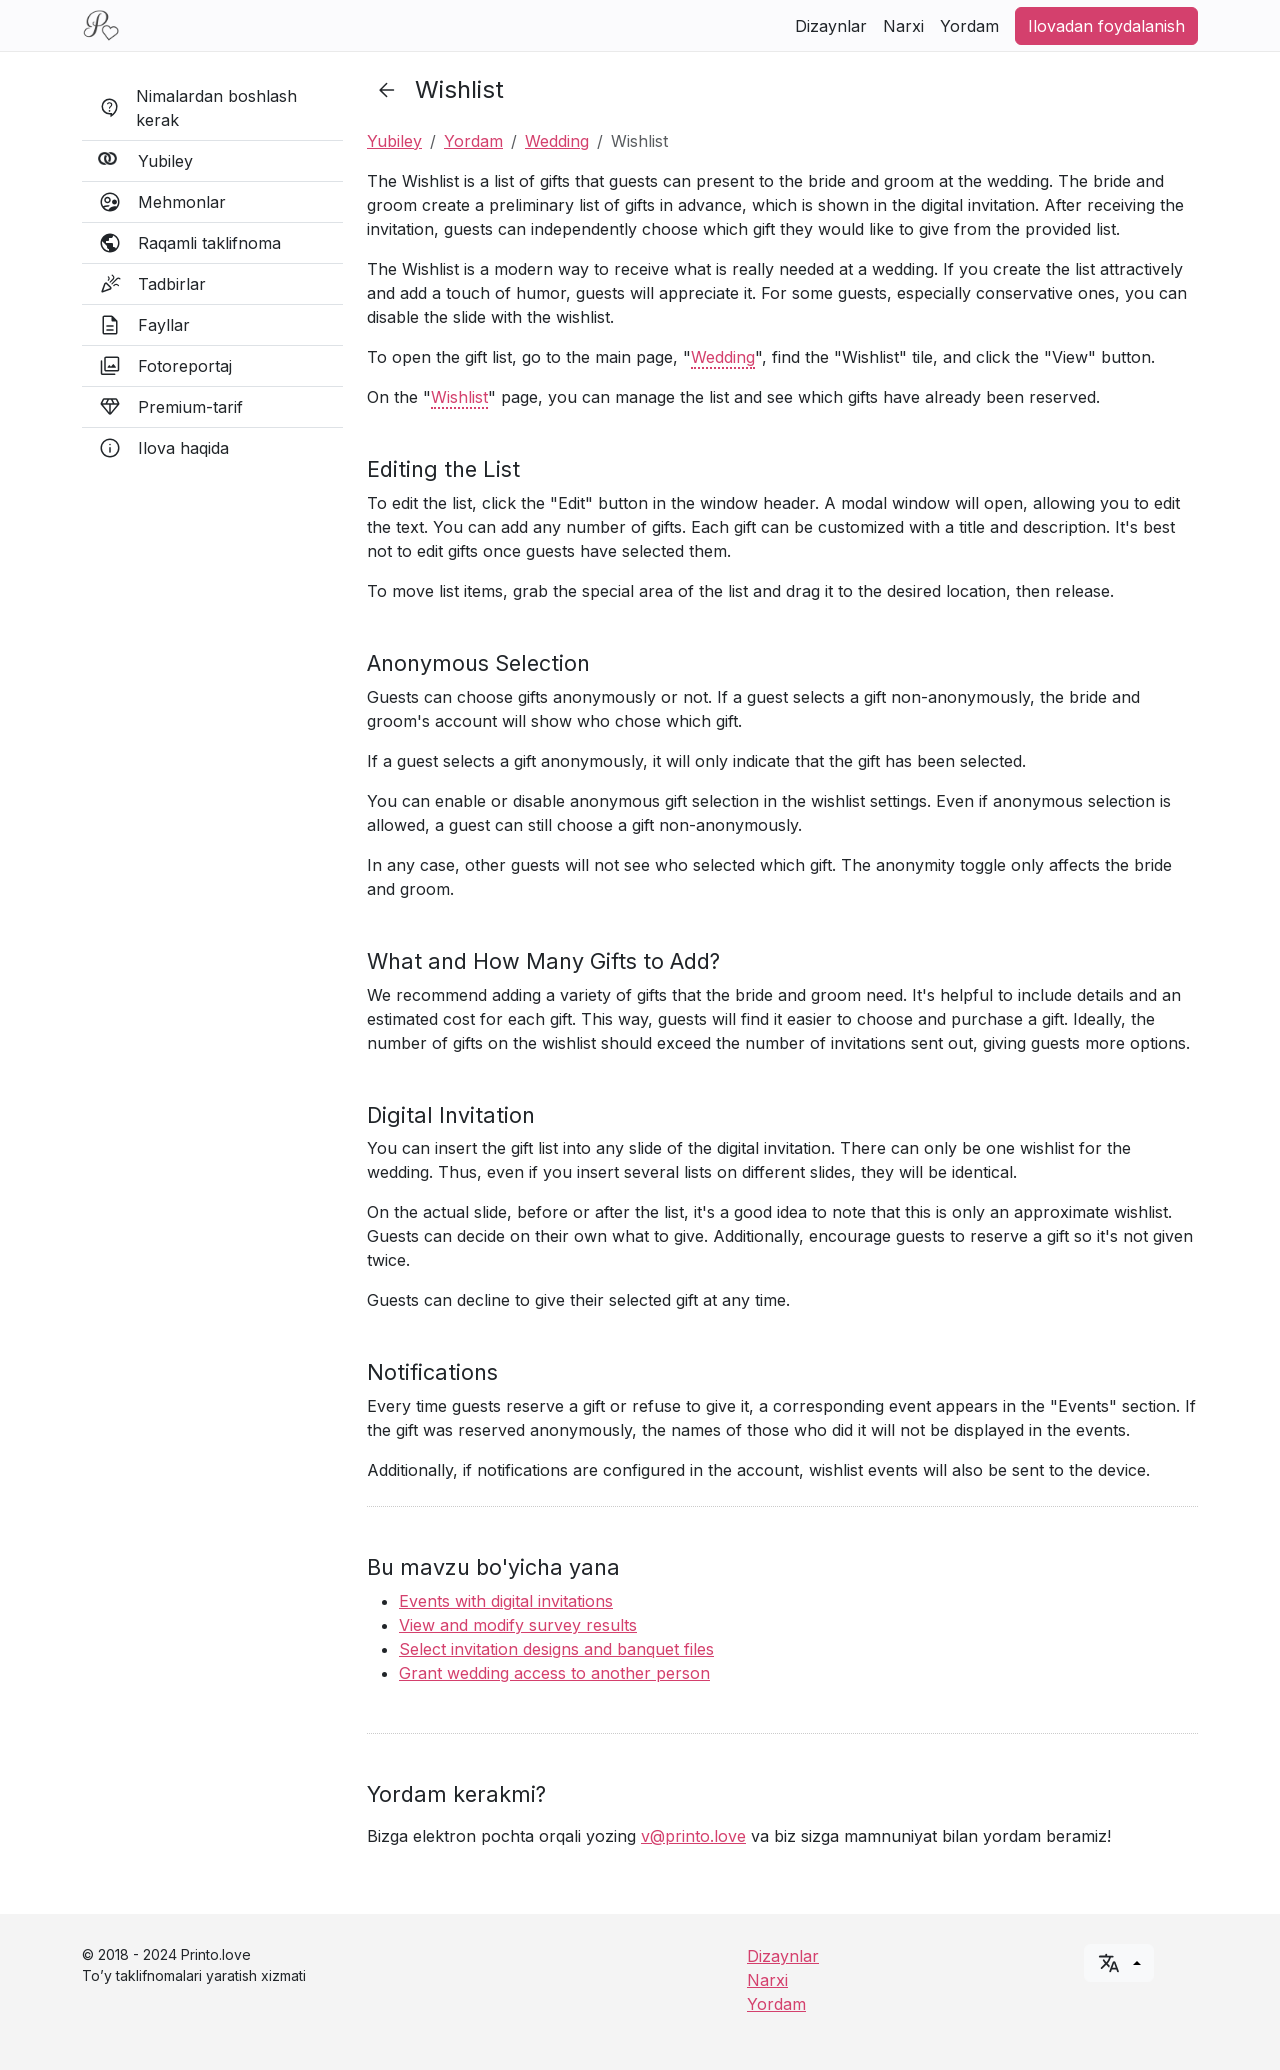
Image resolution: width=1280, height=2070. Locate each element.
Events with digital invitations (506, 1601)
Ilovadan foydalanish (1106, 26)
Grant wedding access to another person (554, 1673)
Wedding (557, 141)
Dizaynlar (831, 26)
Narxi (903, 26)
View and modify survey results (518, 1625)
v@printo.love (693, 1836)
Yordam (969, 26)
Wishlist (459, 397)
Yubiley (394, 141)
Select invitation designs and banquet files (556, 1649)
